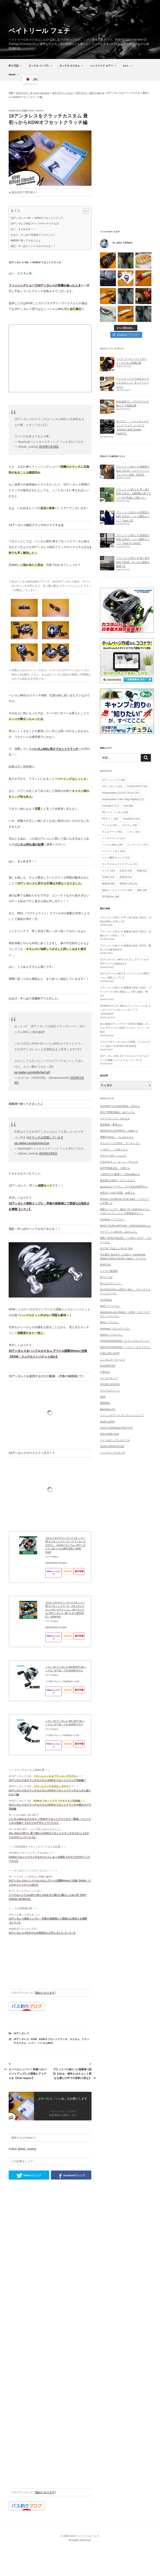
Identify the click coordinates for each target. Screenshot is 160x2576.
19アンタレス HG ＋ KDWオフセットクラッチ (37, 217)
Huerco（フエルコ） (111, 1334)
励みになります (45, 1992)
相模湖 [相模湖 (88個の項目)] (108, 883)
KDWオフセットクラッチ (53, 2039)
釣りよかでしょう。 (111, 1283)
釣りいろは (106, 1277)
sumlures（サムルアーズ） (115, 1328)
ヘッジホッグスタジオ (112, 1452)
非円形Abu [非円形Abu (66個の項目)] (110, 896)
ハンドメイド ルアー (103, 65)
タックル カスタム (71, 65)
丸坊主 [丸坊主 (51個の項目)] (125, 870)
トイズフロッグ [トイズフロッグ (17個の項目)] (113, 838)
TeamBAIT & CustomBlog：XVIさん (120, 1106)
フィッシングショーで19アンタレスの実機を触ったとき (45, 285)
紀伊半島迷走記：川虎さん (115, 1168)
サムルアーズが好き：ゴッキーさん (120, 1143)
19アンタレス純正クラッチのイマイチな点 (35, 223)
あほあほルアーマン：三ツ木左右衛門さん (124, 1186)
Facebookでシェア (71, 2175)
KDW (34, 2039)
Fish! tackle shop (109, 1433)
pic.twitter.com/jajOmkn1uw (31, 1143)
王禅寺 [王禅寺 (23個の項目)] (108, 877)
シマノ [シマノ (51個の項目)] (133, 831)
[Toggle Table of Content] (84, 211)
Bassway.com (107, 1409)
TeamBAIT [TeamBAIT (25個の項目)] (131, 818)
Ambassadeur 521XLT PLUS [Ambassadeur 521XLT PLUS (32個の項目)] (120, 792)
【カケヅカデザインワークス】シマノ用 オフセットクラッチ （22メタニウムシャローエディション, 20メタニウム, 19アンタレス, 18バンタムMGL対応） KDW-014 (65, 1609)
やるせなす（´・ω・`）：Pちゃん (119, 1161)
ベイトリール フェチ (39, 30)
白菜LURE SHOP (110, 1353)
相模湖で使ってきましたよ (26, 240)
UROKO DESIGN (110, 1384)
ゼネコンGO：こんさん (113, 1155)
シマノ (32, 2042)
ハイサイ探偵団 (109, 1270)
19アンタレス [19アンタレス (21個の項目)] (112, 786)
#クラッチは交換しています (45, 1137)
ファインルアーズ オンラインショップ (121, 1415)
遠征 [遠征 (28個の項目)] (142, 890)
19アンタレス (21, 2033)
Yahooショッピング (53, 1572)
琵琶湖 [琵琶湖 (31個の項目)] (125, 877)
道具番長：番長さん (111, 1124)
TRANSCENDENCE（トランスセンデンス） (125, 1340)
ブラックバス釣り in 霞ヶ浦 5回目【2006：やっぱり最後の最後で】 (132, 562)
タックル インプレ (41, 65)
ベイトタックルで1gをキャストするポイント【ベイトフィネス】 (132, 382)
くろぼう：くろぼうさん (114, 1149)
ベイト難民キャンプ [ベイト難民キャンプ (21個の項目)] (116, 857)
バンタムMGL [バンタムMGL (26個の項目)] (112, 844)
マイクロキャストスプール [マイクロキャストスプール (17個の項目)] (119, 864)
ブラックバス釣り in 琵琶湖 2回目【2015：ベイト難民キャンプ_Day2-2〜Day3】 (132, 539)
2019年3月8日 (48, 1153)
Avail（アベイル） (110, 1305)
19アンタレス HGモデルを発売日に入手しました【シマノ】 (42, 1932)
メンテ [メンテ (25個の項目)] (108, 870)
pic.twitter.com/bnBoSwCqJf (32, 1072)
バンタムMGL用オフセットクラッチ (55, 748)
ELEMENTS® (107, 1365)
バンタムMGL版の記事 (29, 844)
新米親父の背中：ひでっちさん (117, 1180)
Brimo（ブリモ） (109, 1322)
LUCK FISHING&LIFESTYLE (116, 1427)
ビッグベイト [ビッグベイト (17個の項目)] (137, 844)
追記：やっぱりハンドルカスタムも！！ (33, 246)
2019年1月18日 (49, 446)
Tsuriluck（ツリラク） (112, 1219)
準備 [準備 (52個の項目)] (142, 870)
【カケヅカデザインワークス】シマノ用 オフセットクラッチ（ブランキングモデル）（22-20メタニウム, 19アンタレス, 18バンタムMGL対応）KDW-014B (65, 1545)
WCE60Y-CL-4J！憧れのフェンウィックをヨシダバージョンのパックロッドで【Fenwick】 (125, 1009)
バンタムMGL (45, 2042)
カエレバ (55, 1556)
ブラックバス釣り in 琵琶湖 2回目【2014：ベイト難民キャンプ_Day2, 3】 (132, 516)
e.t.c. (128, 65)
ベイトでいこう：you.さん (115, 1118)
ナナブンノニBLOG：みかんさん (118, 1231)
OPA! (103, 1396)
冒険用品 (105, 1402)
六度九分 (105, 1371)
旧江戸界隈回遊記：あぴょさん (117, 1112)
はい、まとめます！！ (23, 229)
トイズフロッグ (109, 1378)
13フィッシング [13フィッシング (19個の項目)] (113, 779)
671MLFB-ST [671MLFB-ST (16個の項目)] (137, 786)
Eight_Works (36, 111)
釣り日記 (15, 65)
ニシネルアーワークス (112, 1359)
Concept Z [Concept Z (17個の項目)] (110, 805)
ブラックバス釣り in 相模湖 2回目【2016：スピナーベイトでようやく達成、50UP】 (132, 470)
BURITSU (105, 1264)
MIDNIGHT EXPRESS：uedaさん (119, 1130)
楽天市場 (79, 1571)
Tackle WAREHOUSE (112, 1446)
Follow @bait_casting (22, 2149)
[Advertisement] (50, 358)
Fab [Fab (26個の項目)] (128, 805)
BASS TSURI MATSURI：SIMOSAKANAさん (125, 1225)
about (14, 74)
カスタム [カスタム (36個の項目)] (129, 825)
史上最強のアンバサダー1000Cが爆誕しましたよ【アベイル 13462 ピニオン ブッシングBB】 (125, 1027)
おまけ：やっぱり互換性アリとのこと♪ (33, 234)
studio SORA (107, 1421)
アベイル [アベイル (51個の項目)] (109, 825)
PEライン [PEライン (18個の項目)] (110, 818)
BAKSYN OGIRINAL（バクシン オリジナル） (125, 1347)
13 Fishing (106, 1299)
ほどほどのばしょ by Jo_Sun (116, 1248)
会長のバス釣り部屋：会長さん (117, 1192)
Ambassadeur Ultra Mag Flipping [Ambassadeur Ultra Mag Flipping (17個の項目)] (123, 799)
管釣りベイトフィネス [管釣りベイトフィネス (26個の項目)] (117, 890)
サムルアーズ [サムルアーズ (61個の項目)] (112, 831)
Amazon (67, 1571)
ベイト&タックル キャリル (115, 1440)
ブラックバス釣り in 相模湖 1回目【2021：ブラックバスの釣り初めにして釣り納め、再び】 (125, 991)
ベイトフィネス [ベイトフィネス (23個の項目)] (113, 851)
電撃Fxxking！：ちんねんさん (117, 1137)
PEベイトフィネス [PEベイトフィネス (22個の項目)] (115, 812)
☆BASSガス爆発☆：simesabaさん (120, 1174)
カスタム (75, 2039)
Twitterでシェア (29, 2175)
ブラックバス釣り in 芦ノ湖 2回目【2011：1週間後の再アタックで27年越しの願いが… (133, 493)
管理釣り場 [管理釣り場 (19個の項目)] (128, 883)
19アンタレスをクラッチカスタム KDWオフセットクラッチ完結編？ (47, 1780)
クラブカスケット (110, 1390)
